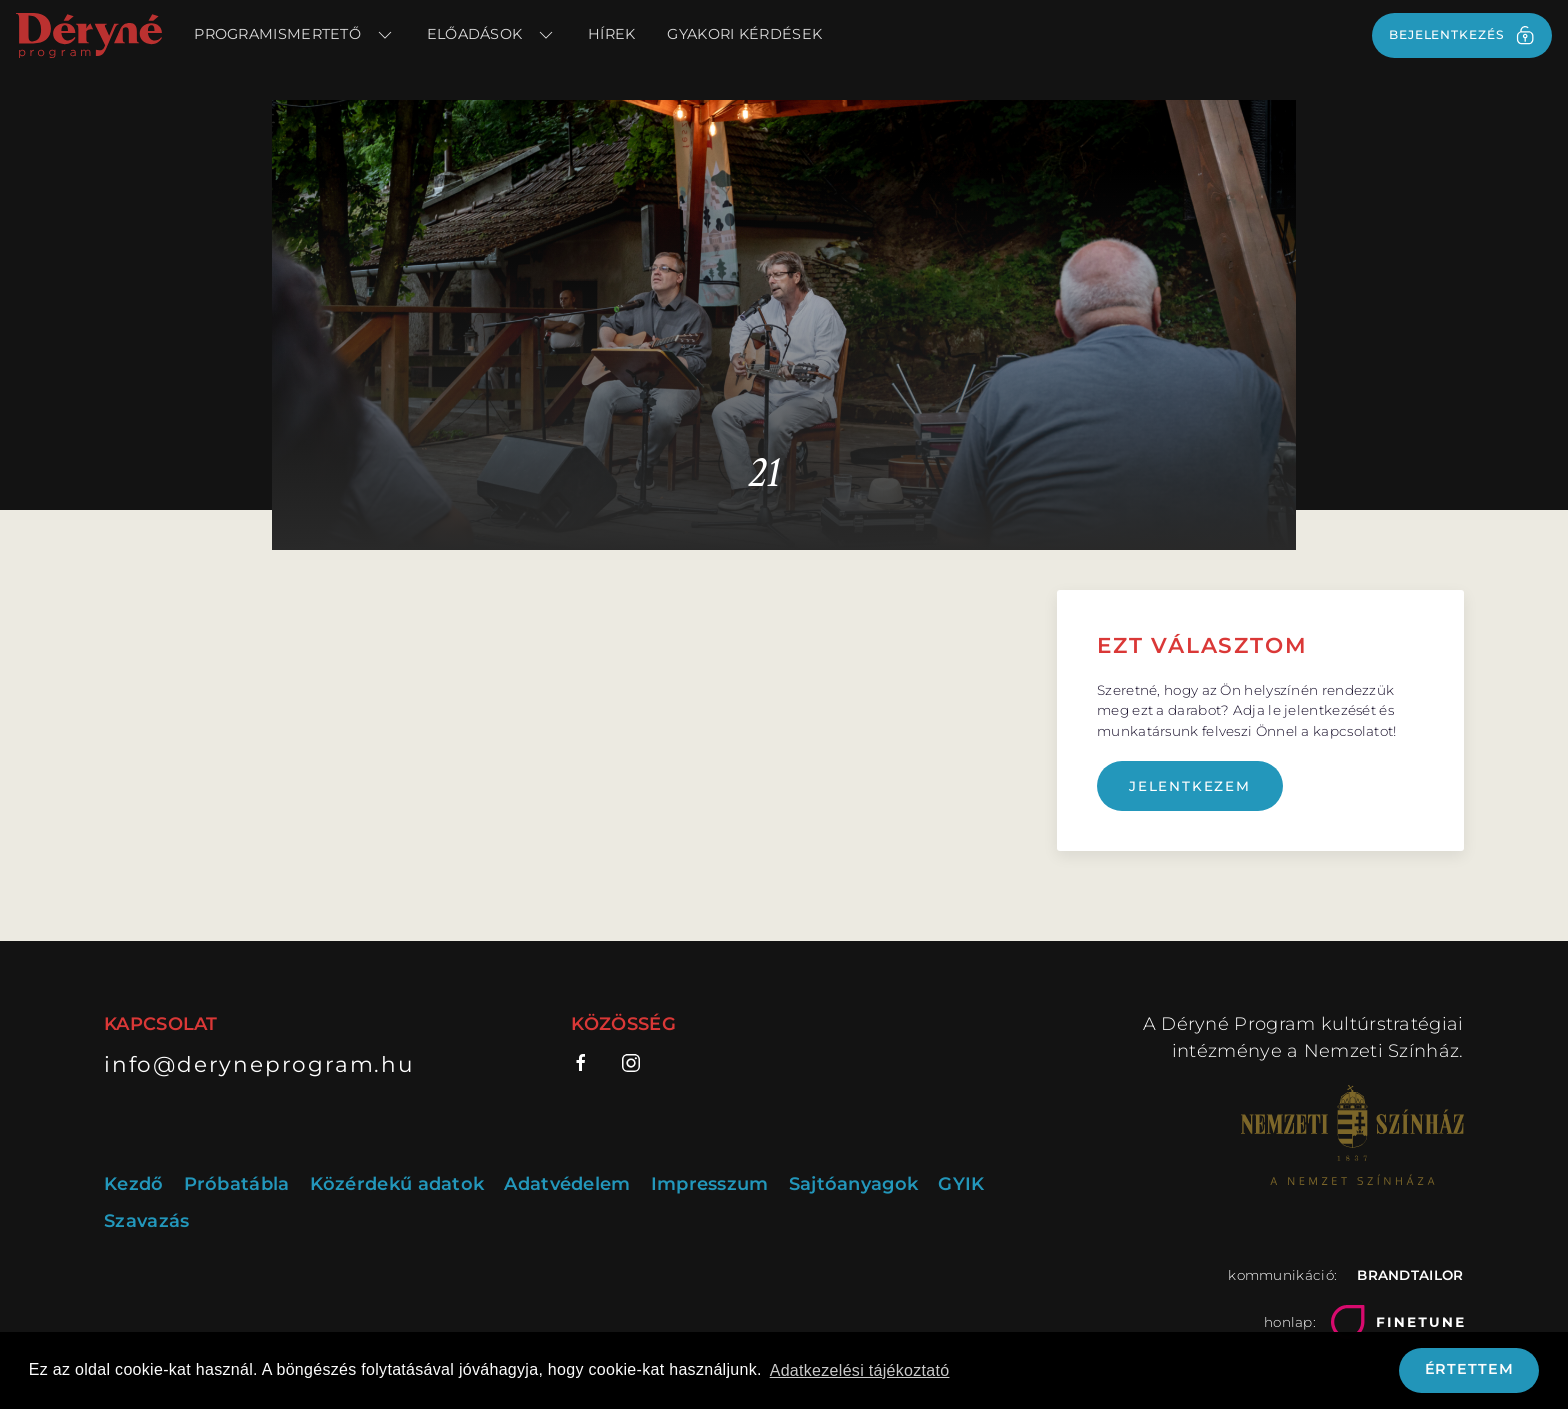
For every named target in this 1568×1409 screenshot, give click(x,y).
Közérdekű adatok (397, 1184)
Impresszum (710, 1184)
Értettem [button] (1469, 1369)
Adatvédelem (567, 1184)
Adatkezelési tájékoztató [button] (860, 1370)
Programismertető (294, 35)
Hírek (612, 34)
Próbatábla (237, 1184)
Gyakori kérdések (744, 34)
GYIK (961, 1184)
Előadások (491, 35)
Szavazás (146, 1221)
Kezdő (134, 1184)
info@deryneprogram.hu (259, 1064)
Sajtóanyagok (854, 1184)
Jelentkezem (1190, 786)
